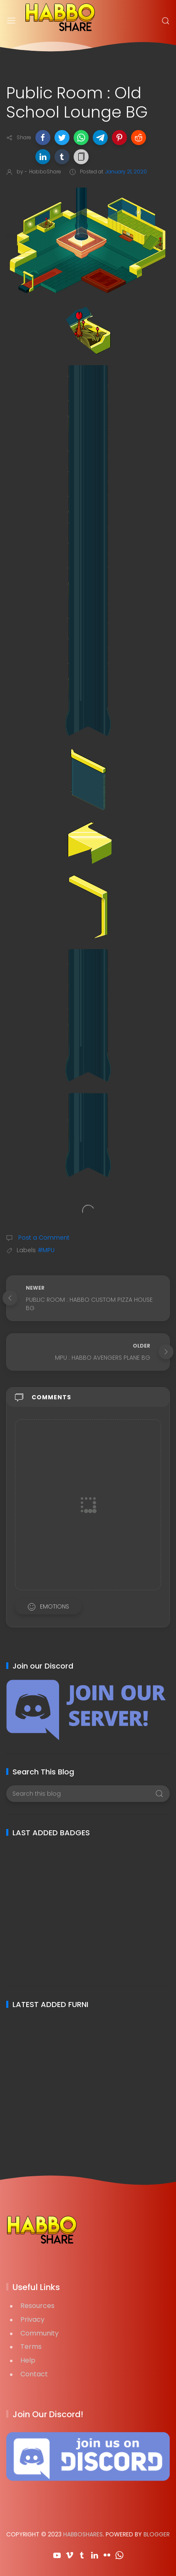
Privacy (32, 2319)
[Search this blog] (88, 1793)
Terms (31, 2346)
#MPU (46, 1250)
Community (39, 2333)
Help (27, 2360)
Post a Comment (43, 1237)
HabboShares (83, 2534)
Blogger (157, 2534)
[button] (42, 137)
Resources (37, 2305)
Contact (34, 2374)
